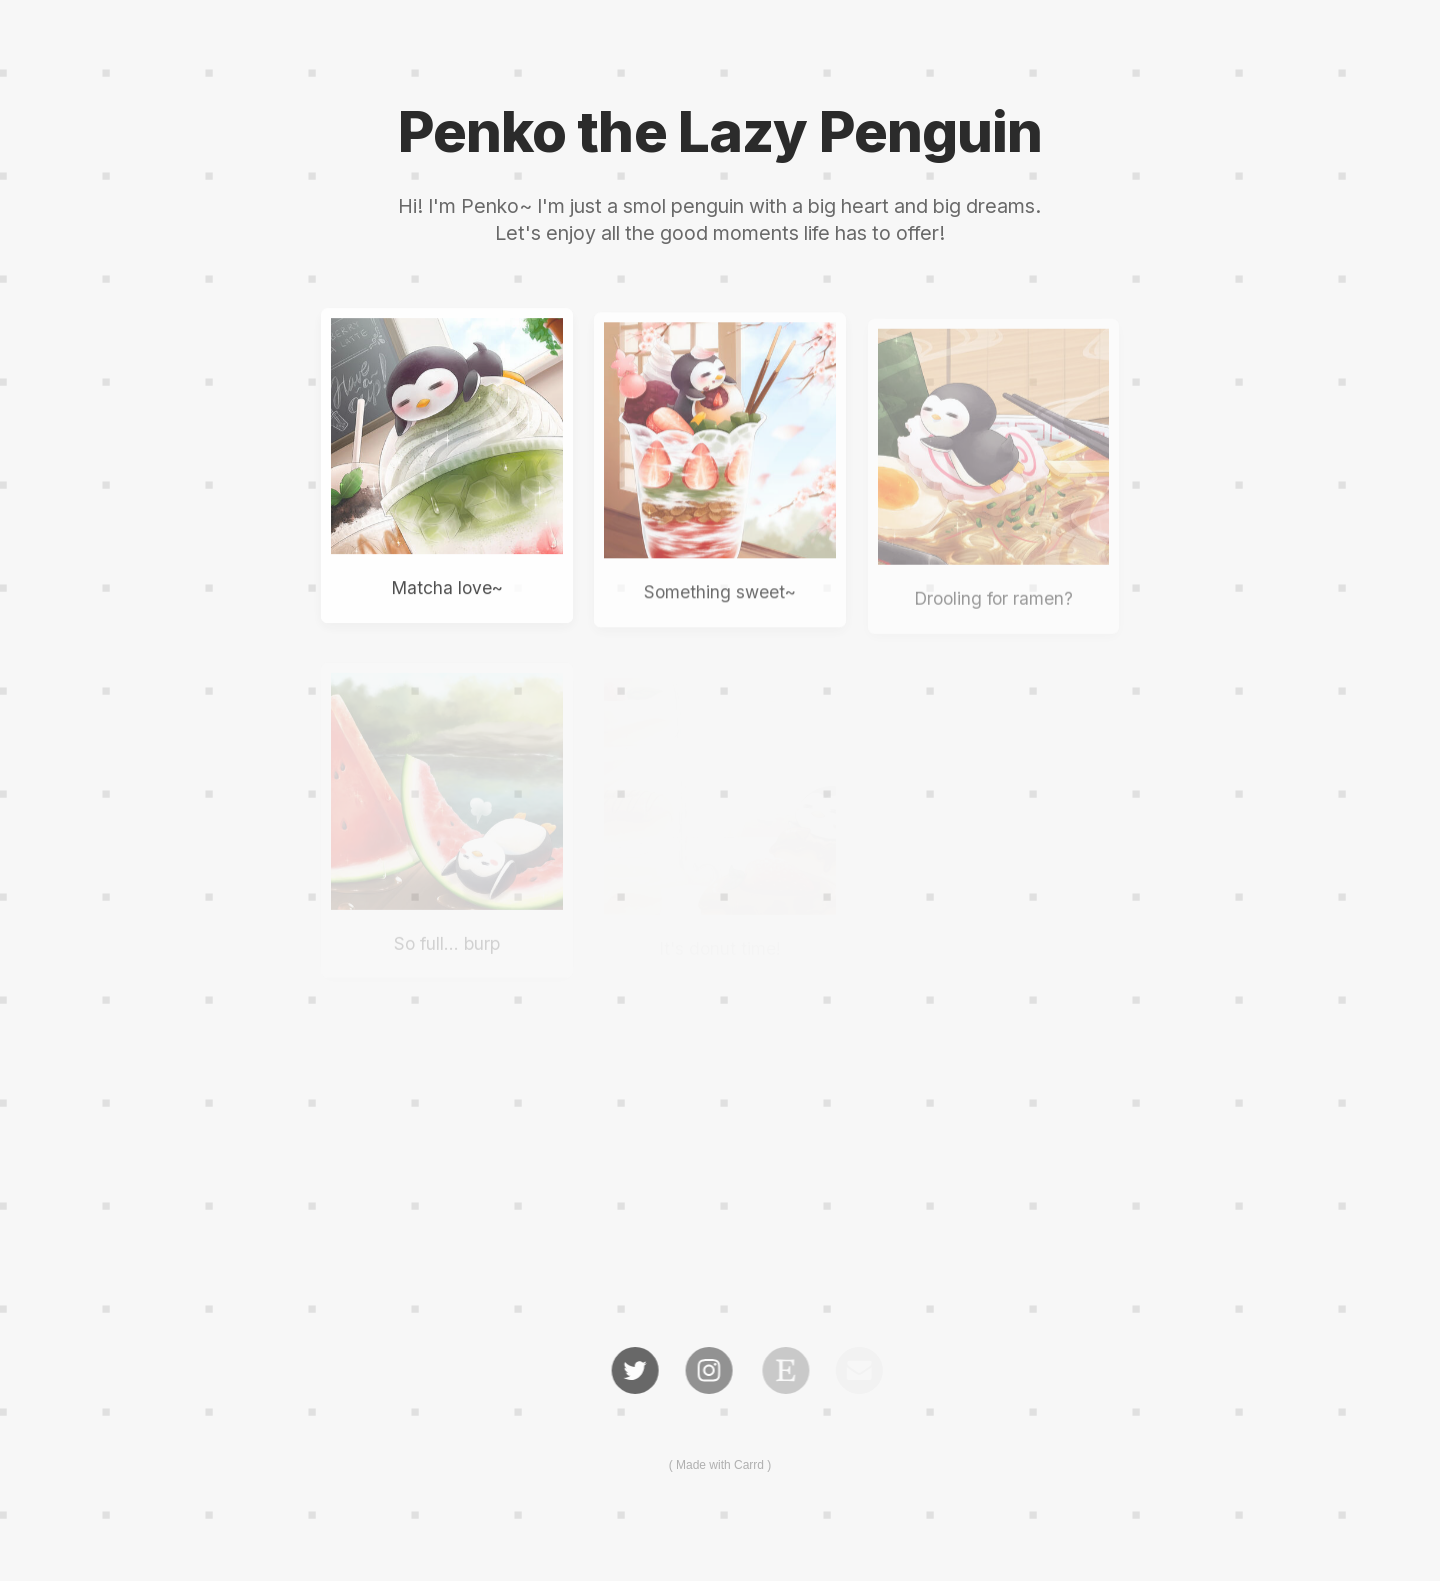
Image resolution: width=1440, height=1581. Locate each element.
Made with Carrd (720, 1465)
